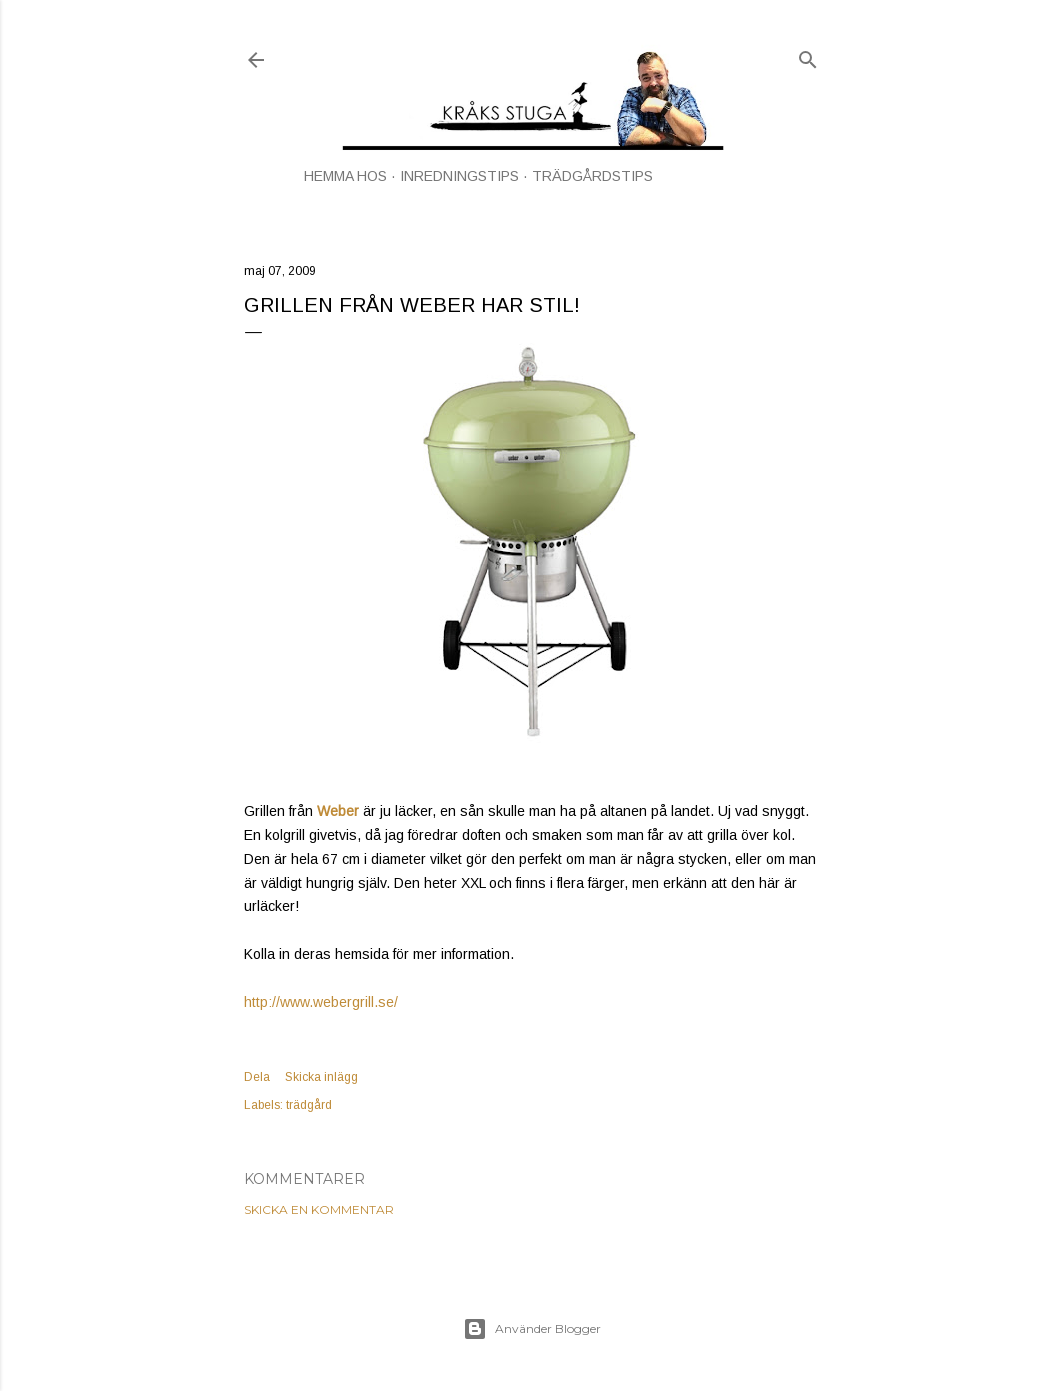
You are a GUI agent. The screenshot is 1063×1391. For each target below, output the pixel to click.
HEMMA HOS (345, 176)
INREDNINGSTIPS (459, 176)
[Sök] (808, 55)
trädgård (309, 1105)
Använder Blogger (532, 1329)
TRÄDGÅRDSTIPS (592, 176)
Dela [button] (257, 1077)
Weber (338, 811)
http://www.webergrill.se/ (321, 1002)
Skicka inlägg (321, 1077)
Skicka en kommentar (319, 1209)
